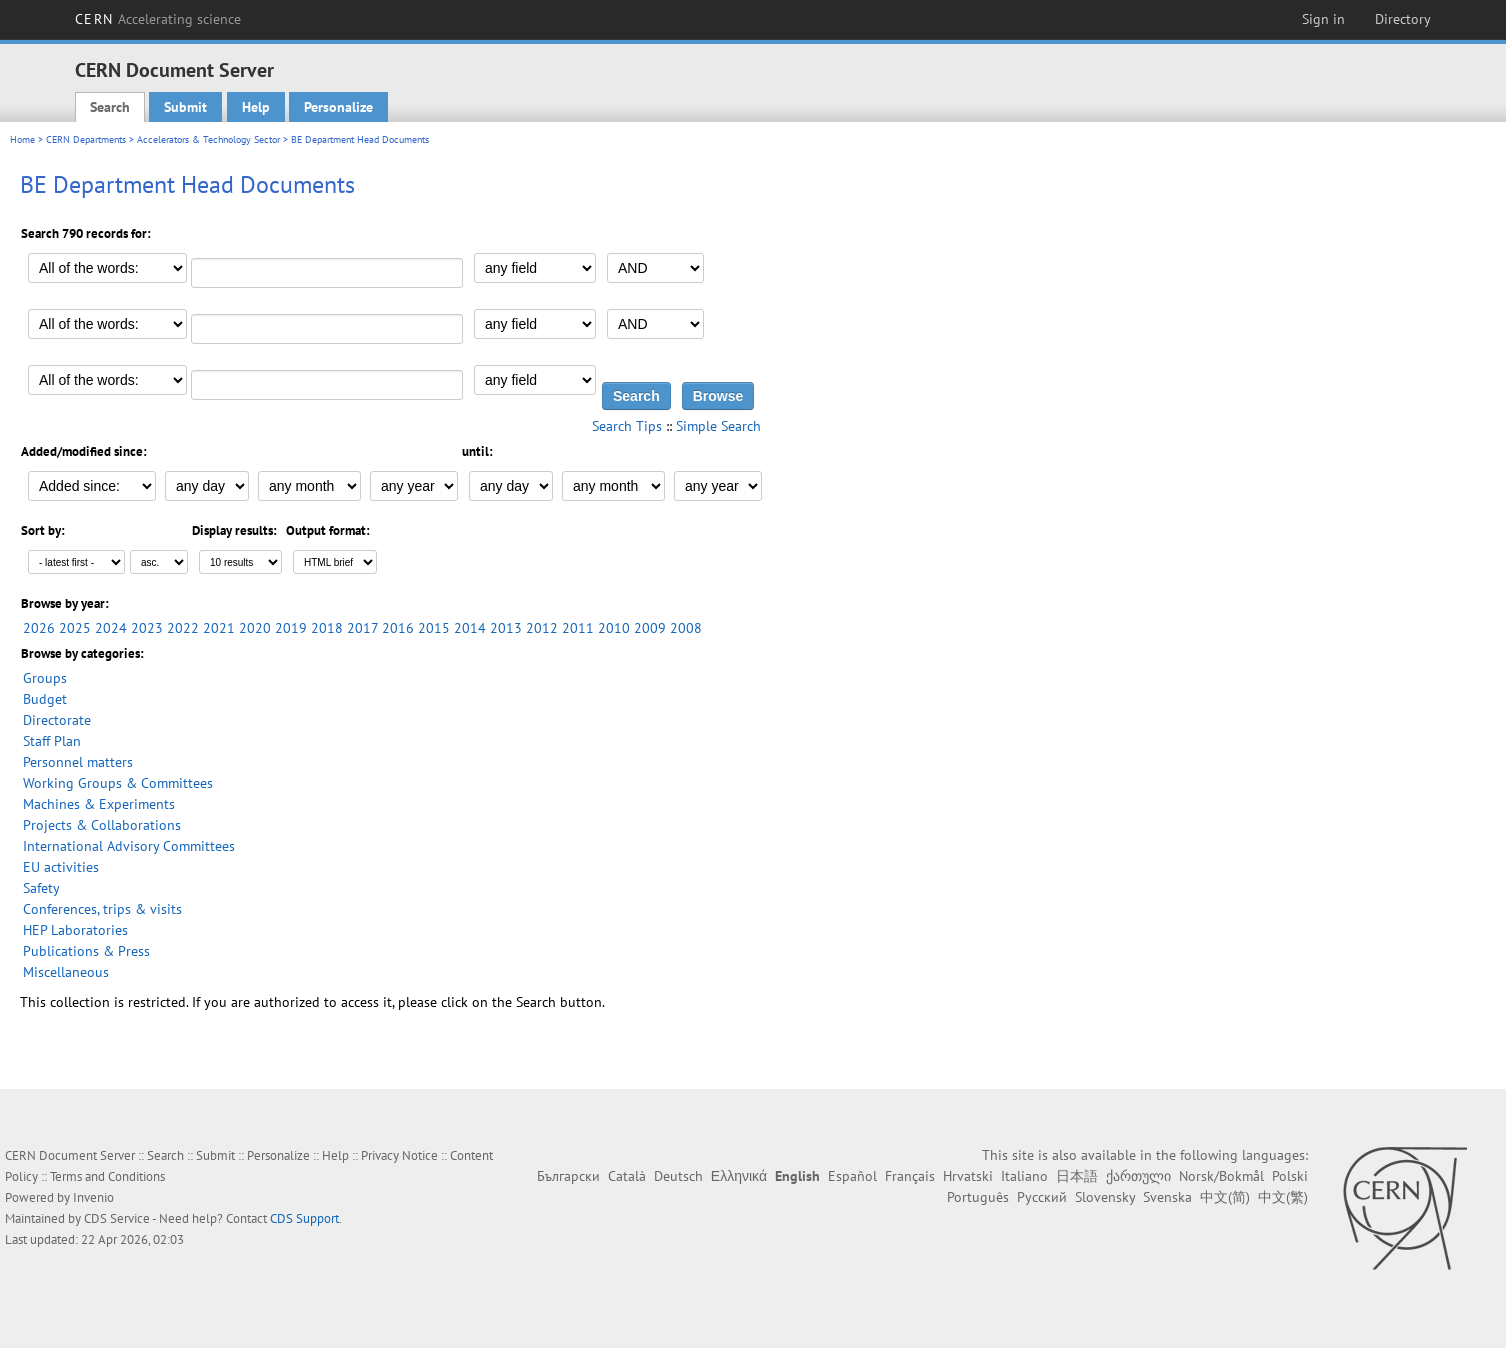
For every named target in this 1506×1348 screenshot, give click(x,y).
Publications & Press (86, 951)
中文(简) (1225, 1197)
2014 (470, 628)
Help (256, 107)
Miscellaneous (66, 972)
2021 (219, 628)
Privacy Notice (399, 1155)
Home (22, 139)
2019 (291, 628)
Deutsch (678, 1176)
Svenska (1167, 1197)
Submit (185, 107)
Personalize (338, 107)
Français (910, 1176)
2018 (327, 628)
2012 (542, 628)
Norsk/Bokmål (1221, 1176)
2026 (39, 628)
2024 (111, 628)
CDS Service (117, 1218)
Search (110, 107)
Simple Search (718, 426)
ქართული (1138, 1176)
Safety (41, 888)
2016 (398, 628)
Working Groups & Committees (118, 783)
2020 (255, 628)
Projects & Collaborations (102, 825)
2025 (75, 628)
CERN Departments (86, 139)
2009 (650, 628)
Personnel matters (78, 762)
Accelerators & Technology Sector (208, 139)
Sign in (1323, 19)
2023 (147, 628)
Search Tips (627, 426)
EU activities (61, 867)
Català (627, 1176)
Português (978, 1197)
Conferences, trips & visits (102, 909)
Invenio (93, 1197)
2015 (434, 628)
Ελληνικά (739, 1176)
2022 (183, 628)
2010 (614, 628)
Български (568, 1176)
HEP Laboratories (75, 930)
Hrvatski (968, 1176)
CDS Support (304, 1218)
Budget (45, 699)
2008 (686, 628)
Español (852, 1176)
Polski (1290, 1176)
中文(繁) (1283, 1197)
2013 (506, 628)
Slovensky (1105, 1197)
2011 (578, 628)
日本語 (1077, 1176)
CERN (158, 19)
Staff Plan (52, 741)
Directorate (57, 720)
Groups (45, 678)
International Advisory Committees (129, 846)
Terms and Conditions (107, 1176)
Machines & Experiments (99, 804)
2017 (362, 628)
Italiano (1024, 1176)
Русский (1042, 1197)
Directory (1403, 19)
